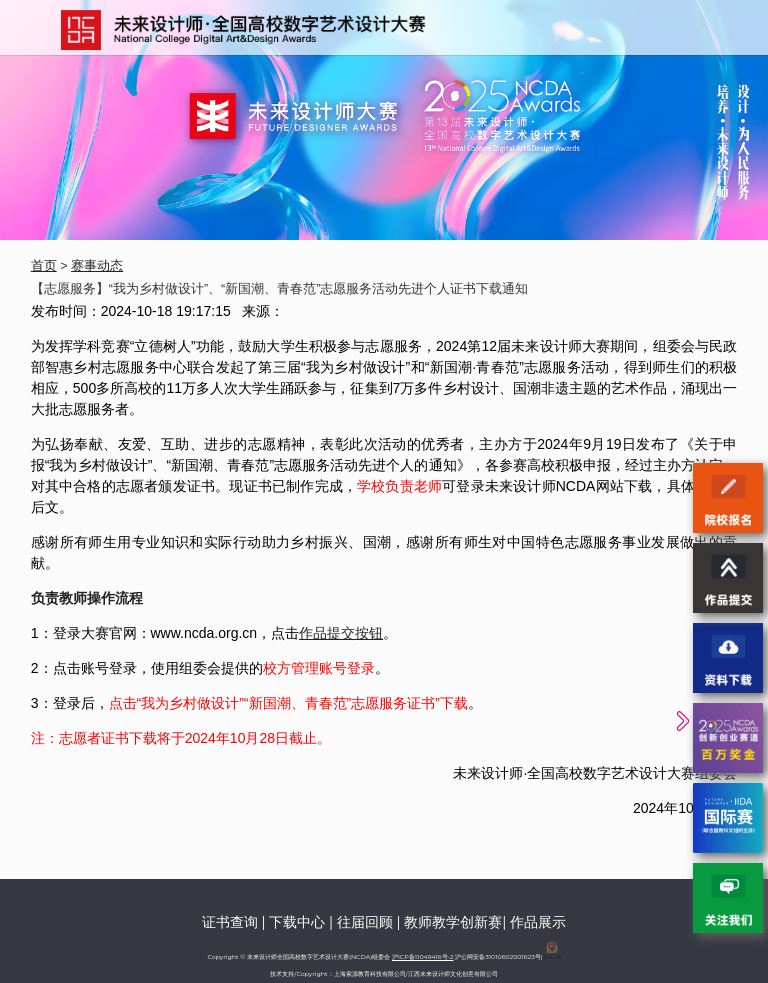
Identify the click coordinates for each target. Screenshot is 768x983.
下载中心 (297, 922)
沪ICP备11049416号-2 (423, 957)
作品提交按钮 (341, 633)
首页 (44, 266)
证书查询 (230, 922)
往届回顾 (365, 922)
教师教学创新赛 (453, 922)
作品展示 (538, 922)
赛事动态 (97, 266)
